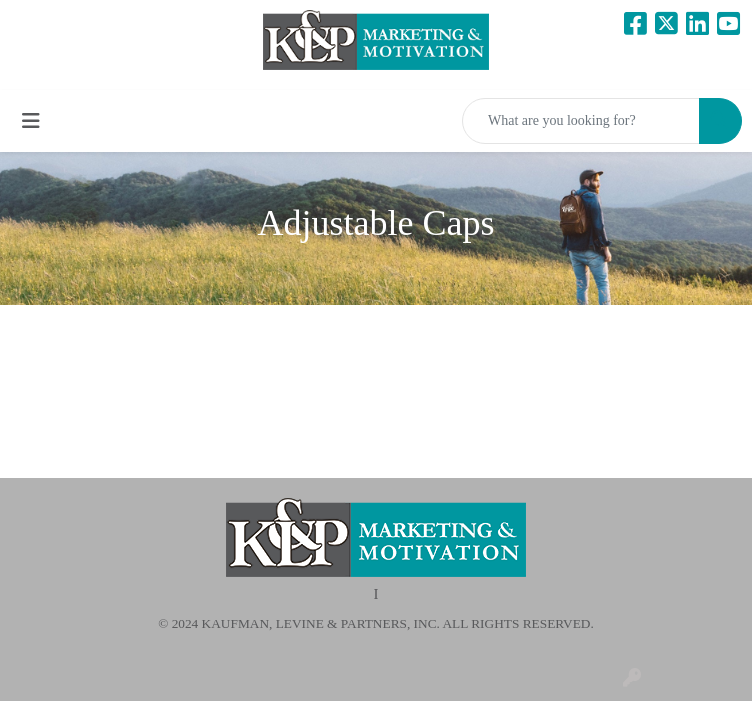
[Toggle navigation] (31, 121)
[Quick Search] (581, 121)
